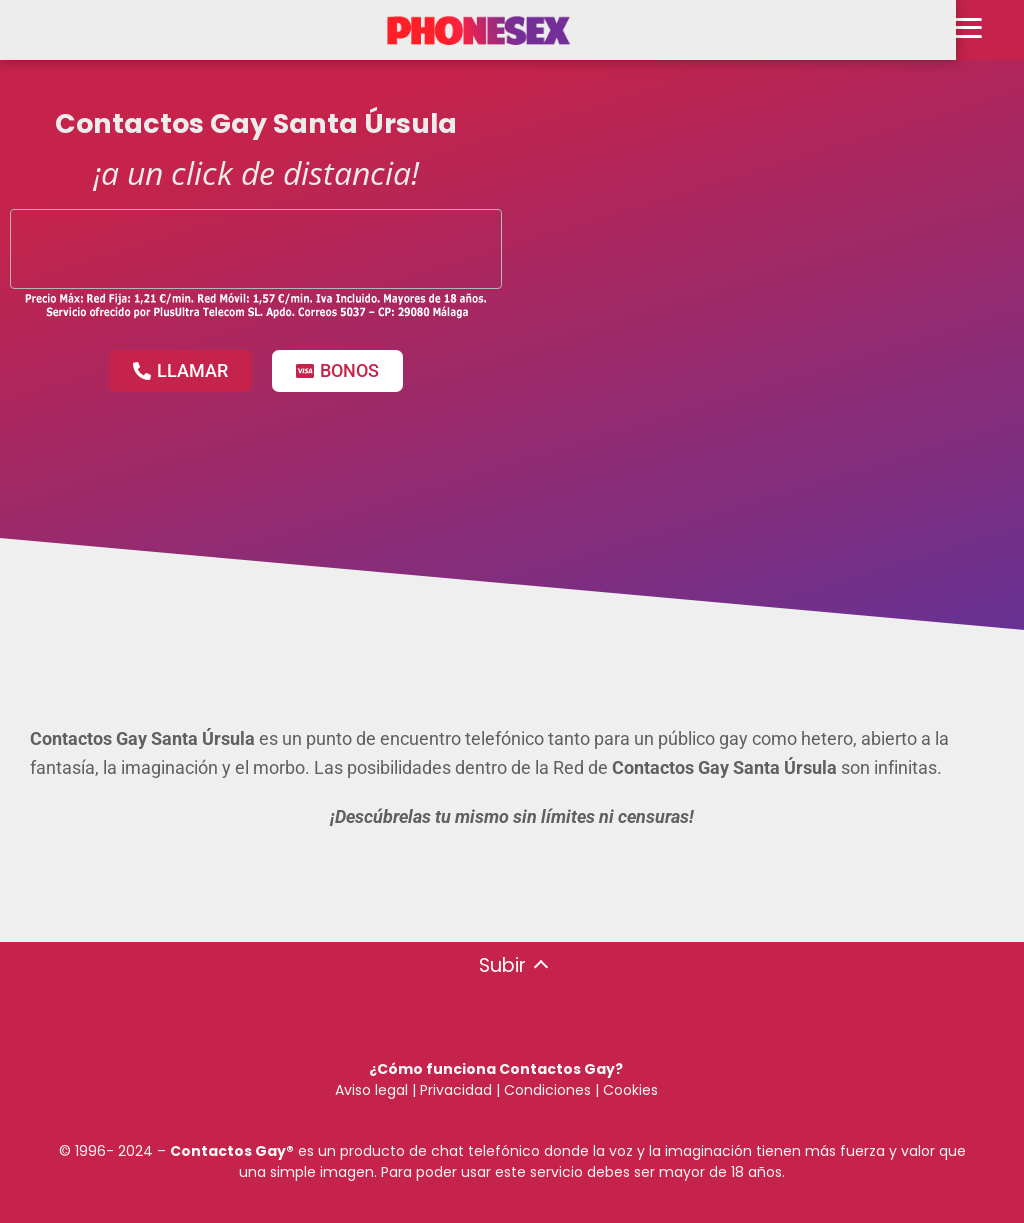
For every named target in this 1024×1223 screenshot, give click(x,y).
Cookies (630, 1090)
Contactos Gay (228, 1151)
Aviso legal (371, 1090)
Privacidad (456, 1090)
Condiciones (545, 1090)
